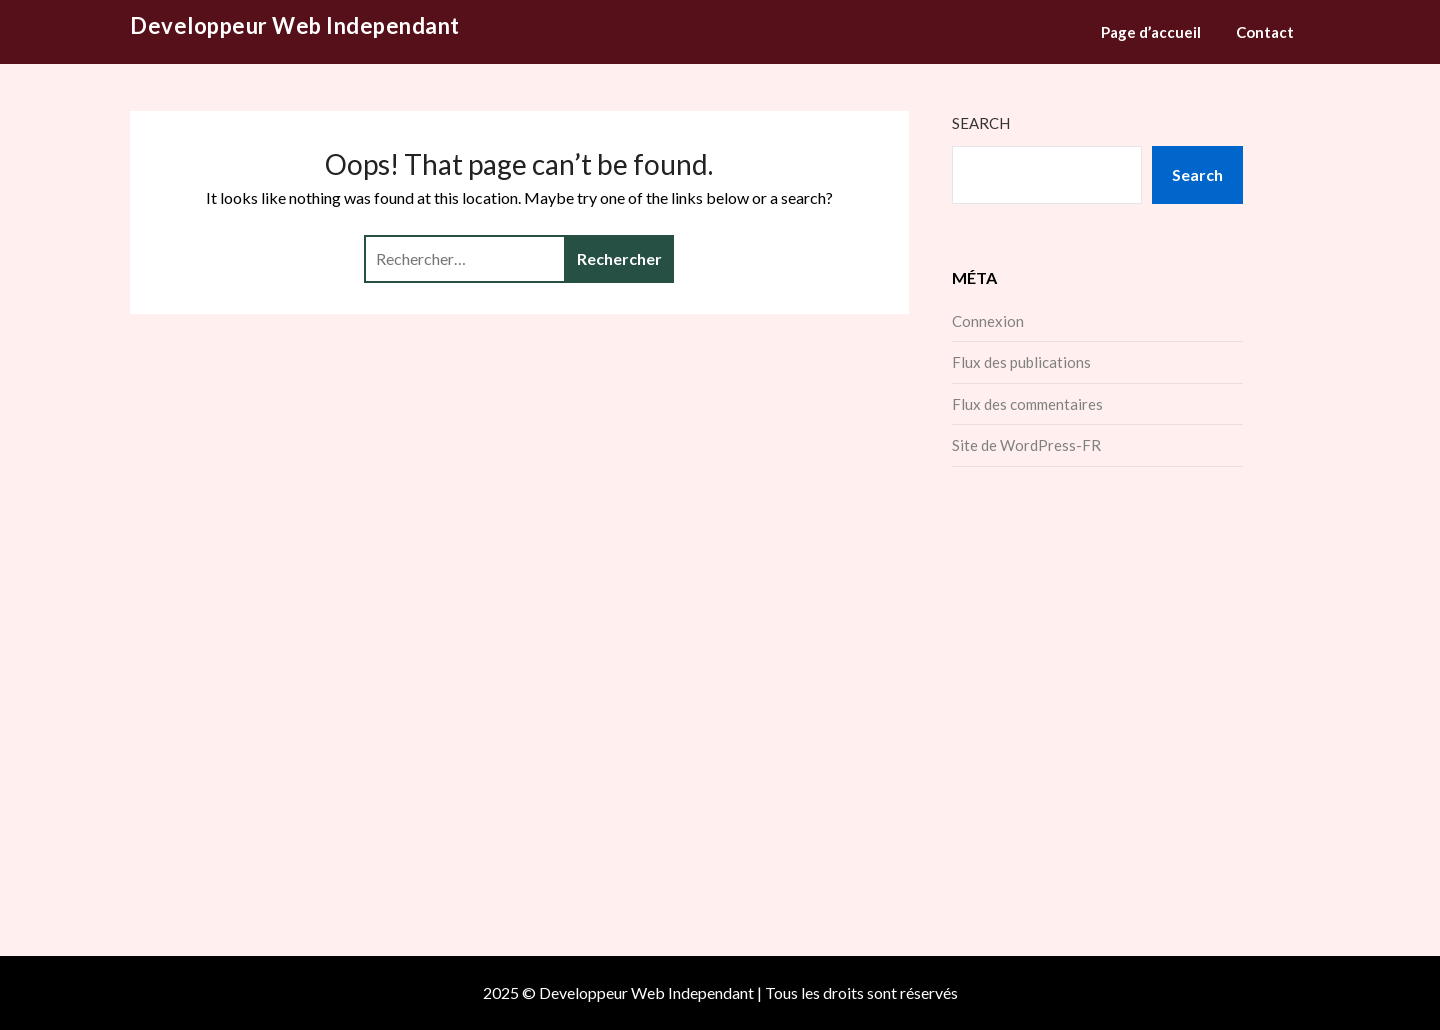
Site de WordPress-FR (1026, 445)
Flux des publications (1021, 362)
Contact (1265, 32)
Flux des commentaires (1027, 404)
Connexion (988, 321)
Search (981, 123)
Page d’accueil (1151, 32)
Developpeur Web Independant (295, 25)
